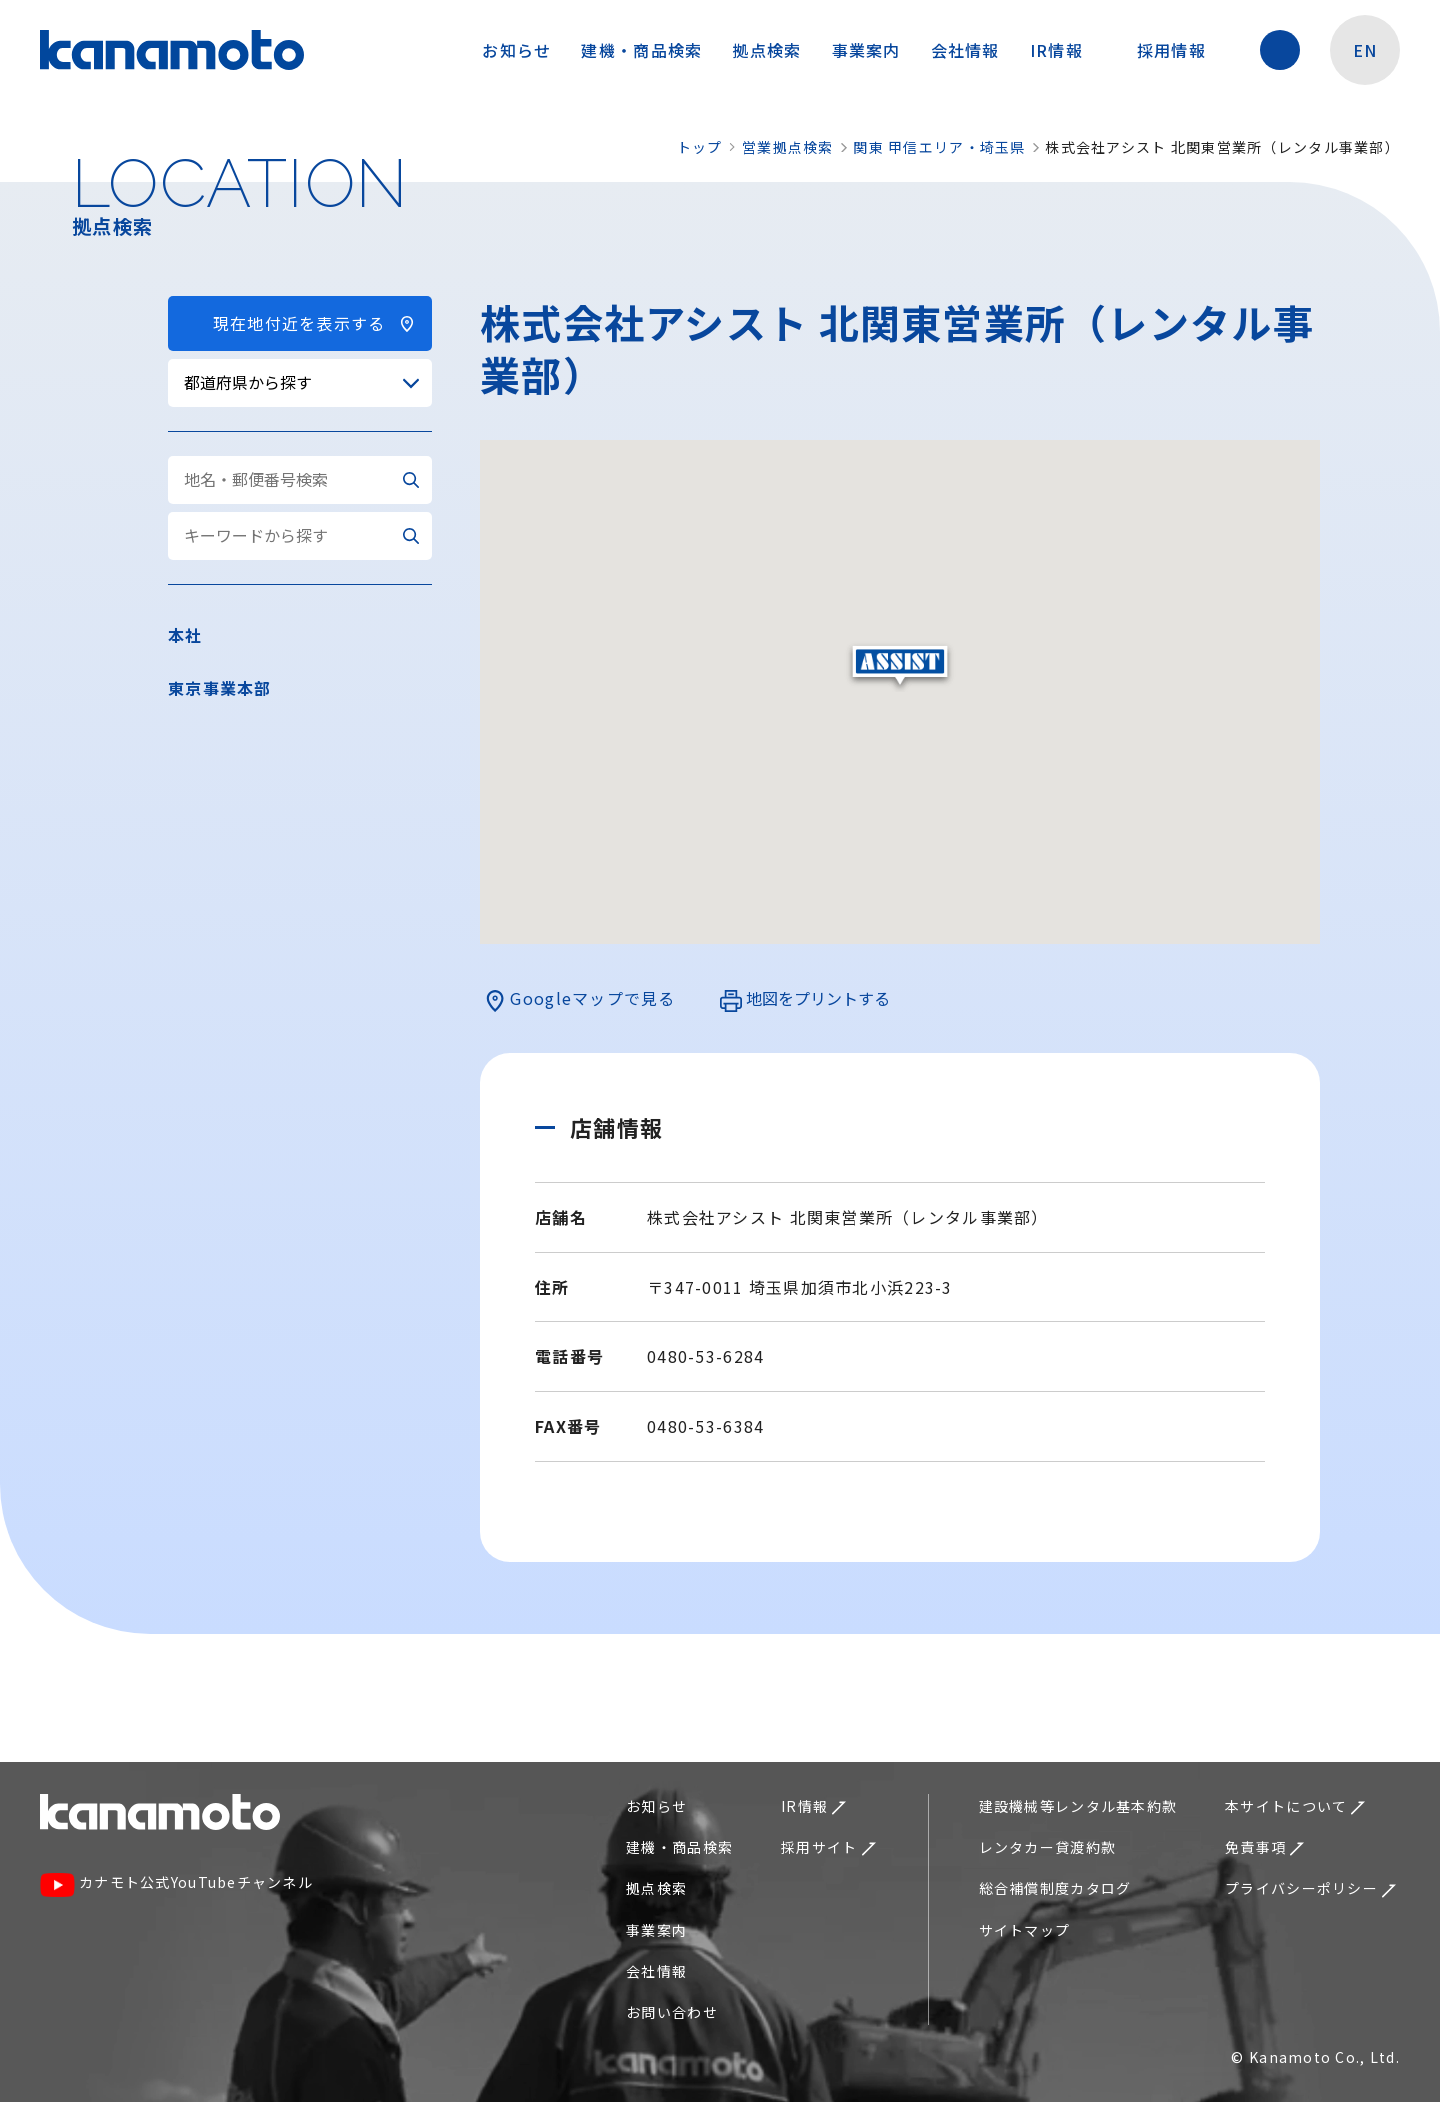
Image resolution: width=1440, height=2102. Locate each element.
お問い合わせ (672, 2012)
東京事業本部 (220, 688)
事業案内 (866, 50)
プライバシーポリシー (1310, 1888)
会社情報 (965, 50)
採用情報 (1181, 50)
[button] (900, 666)
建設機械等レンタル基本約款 (1078, 1806)
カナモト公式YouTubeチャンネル (176, 1884)
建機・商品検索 (641, 50)
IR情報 (1066, 50)
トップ (700, 147)
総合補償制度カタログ (1055, 1888)
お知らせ (516, 50)
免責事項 (1264, 1847)
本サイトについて (1295, 1806)
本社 (185, 635)
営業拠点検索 (788, 147)
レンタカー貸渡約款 (1048, 1847)
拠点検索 (766, 50)
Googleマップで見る (580, 999)
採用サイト (828, 1847)
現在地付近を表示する (300, 323)
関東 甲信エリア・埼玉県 (939, 147)
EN (1365, 50)
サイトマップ (1025, 1930)
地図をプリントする (805, 999)
